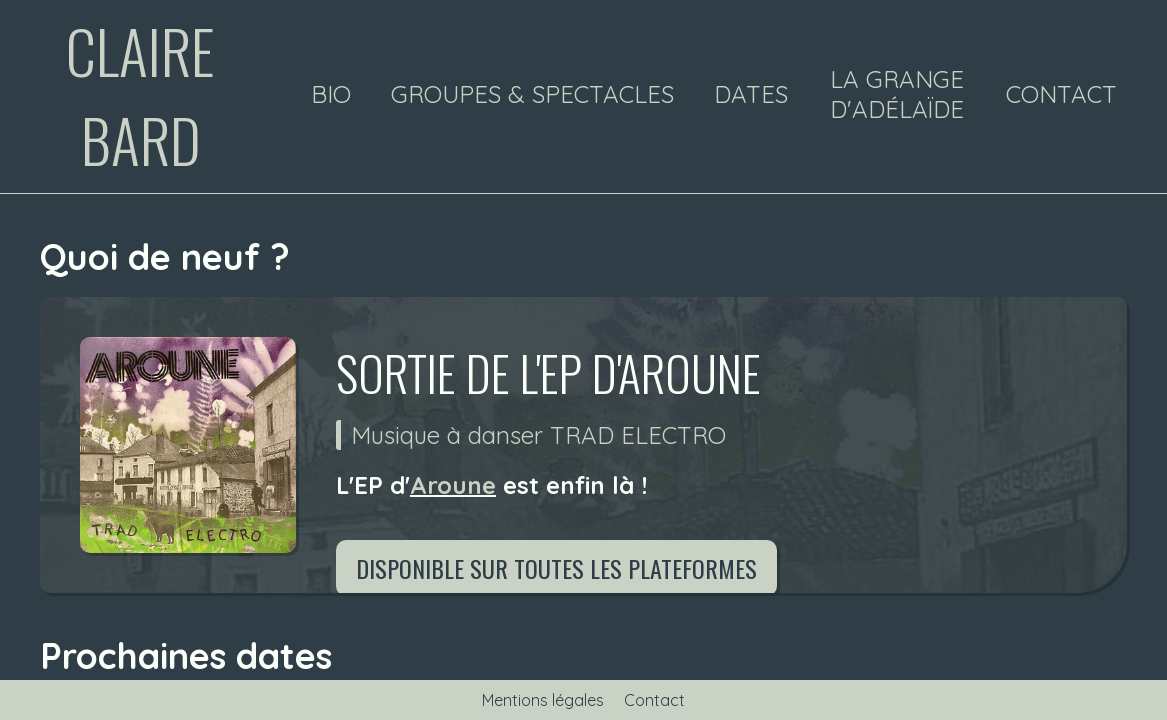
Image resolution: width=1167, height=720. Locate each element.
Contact (1061, 94)
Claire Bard (140, 94)
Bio (331, 94)
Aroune (453, 485)
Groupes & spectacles (532, 94)
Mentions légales (543, 700)
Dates (751, 94)
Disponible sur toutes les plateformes (556, 568)
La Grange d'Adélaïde (897, 94)
